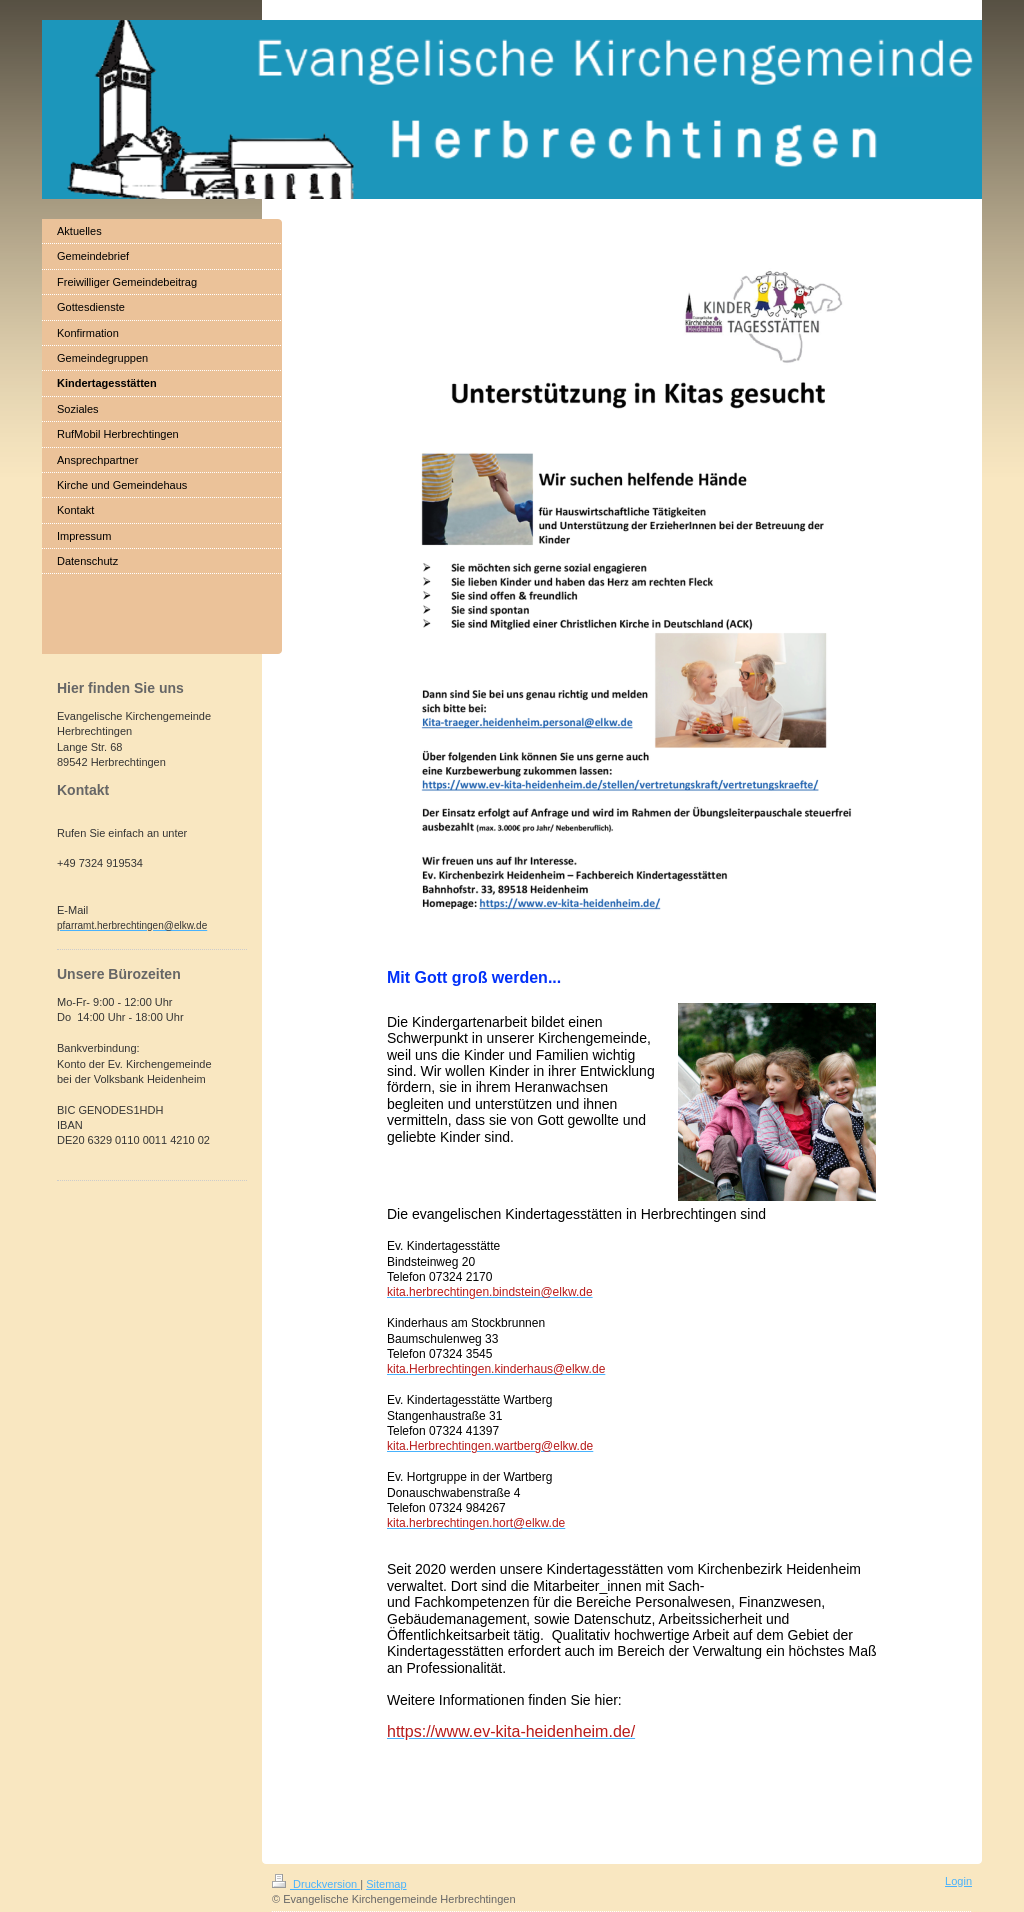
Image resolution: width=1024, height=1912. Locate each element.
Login (958, 1881)
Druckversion (316, 1884)
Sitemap (386, 1884)
